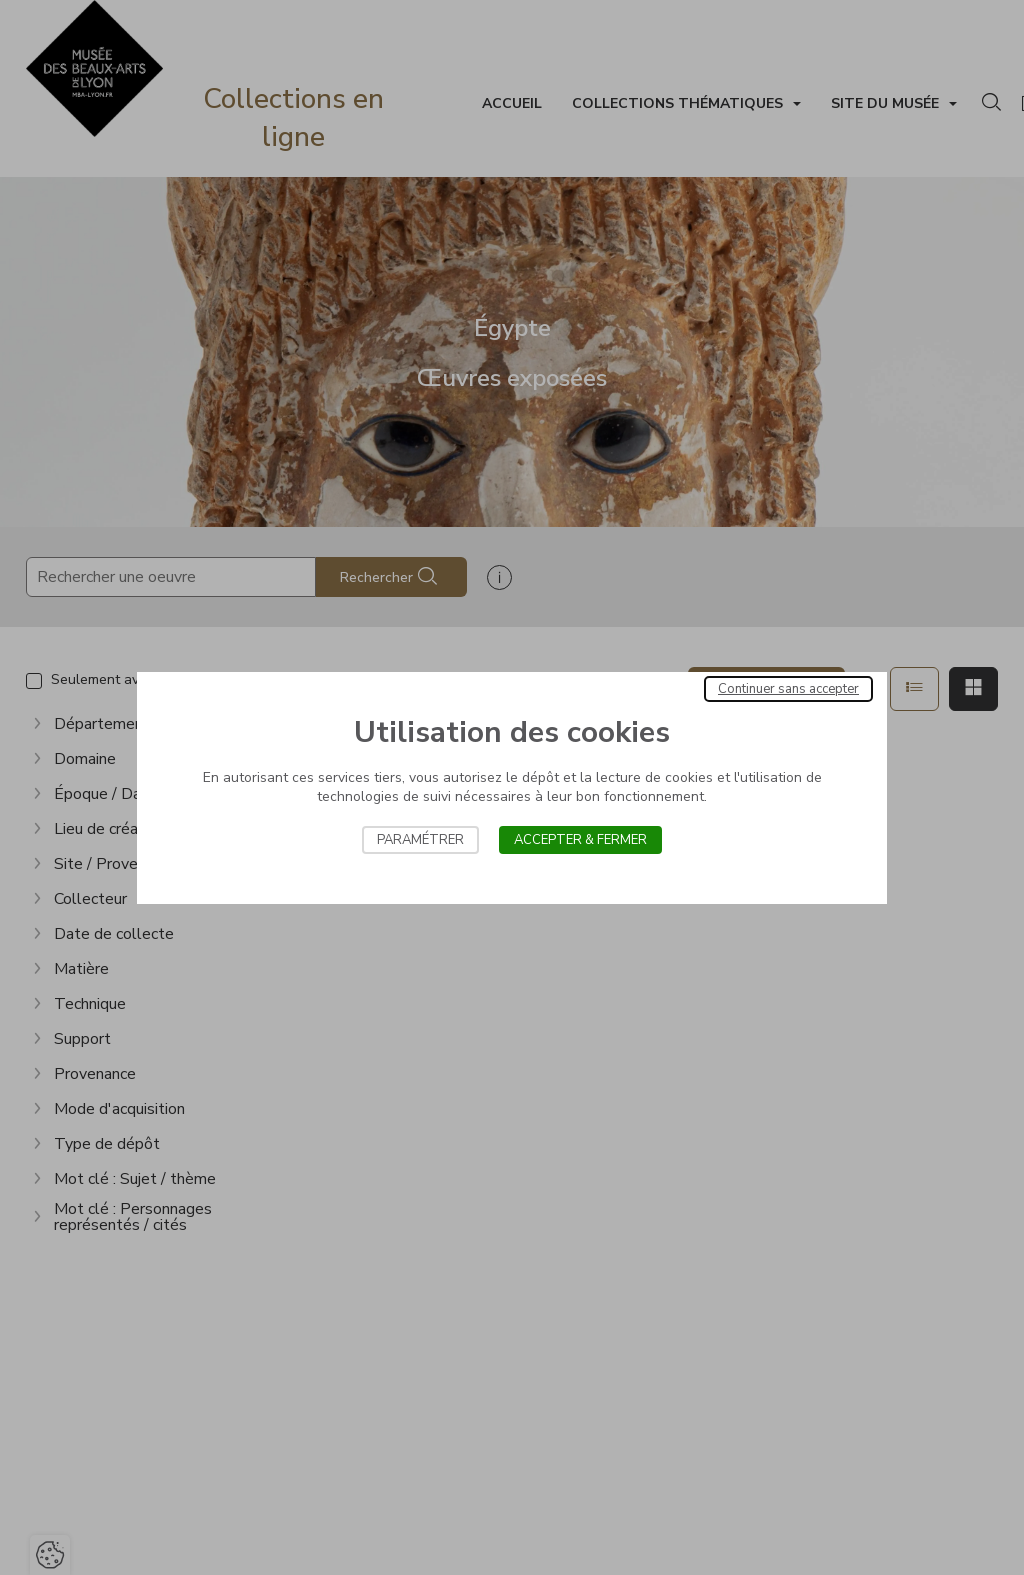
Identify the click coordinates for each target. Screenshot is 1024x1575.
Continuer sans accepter (788, 689)
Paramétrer (420, 840)
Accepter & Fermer (580, 840)
